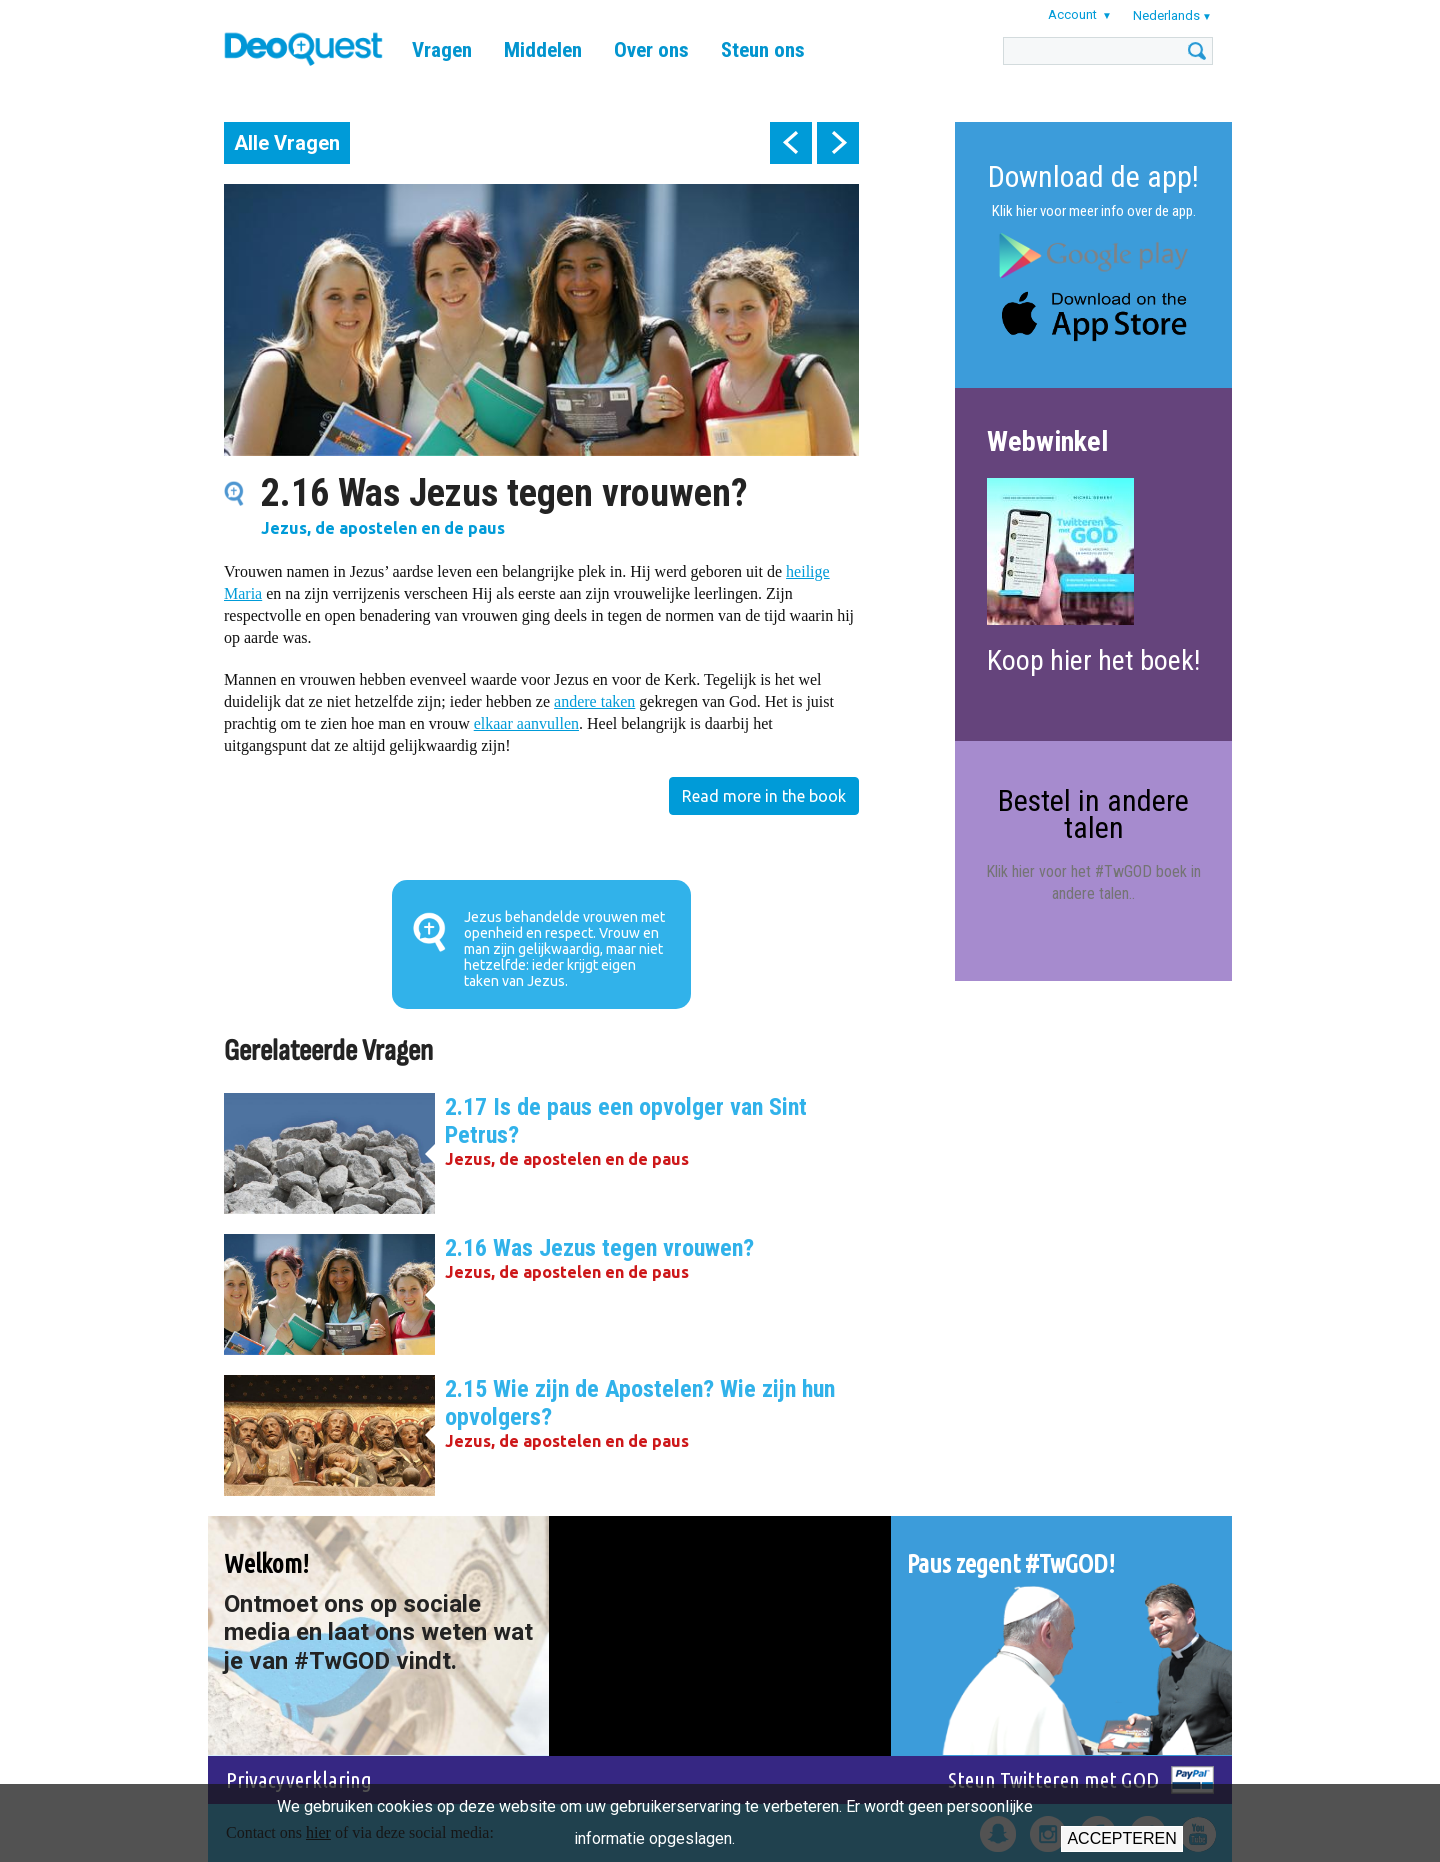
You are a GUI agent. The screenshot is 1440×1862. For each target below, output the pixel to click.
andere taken (594, 701)
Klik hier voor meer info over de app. (1094, 211)
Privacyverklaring (299, 1779)
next (838, 143)
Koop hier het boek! (1093, 660)
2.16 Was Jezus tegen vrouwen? (599, 1248)
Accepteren (1121, 1838)
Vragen (442, 50)
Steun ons (763, 50)
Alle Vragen (287, 143)
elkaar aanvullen (526, 723)
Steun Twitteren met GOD (1053, 1779)
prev (791, 143)
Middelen (543, 50)
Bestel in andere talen (1093, 813)
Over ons (651, 50)
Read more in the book (764, 796)
